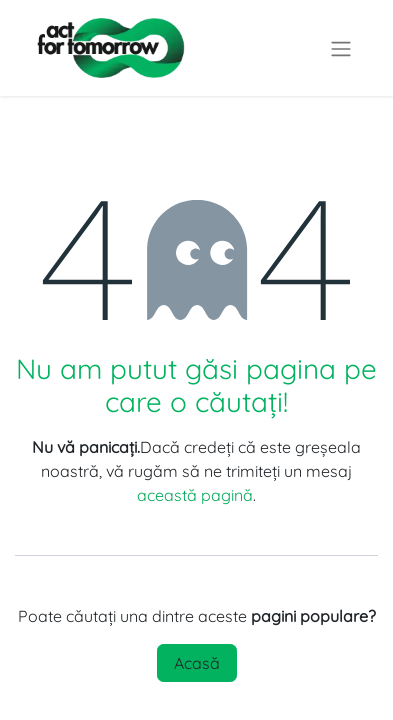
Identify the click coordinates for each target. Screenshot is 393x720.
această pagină (195, 495)
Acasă (197, 663)
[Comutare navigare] (341, 48)
